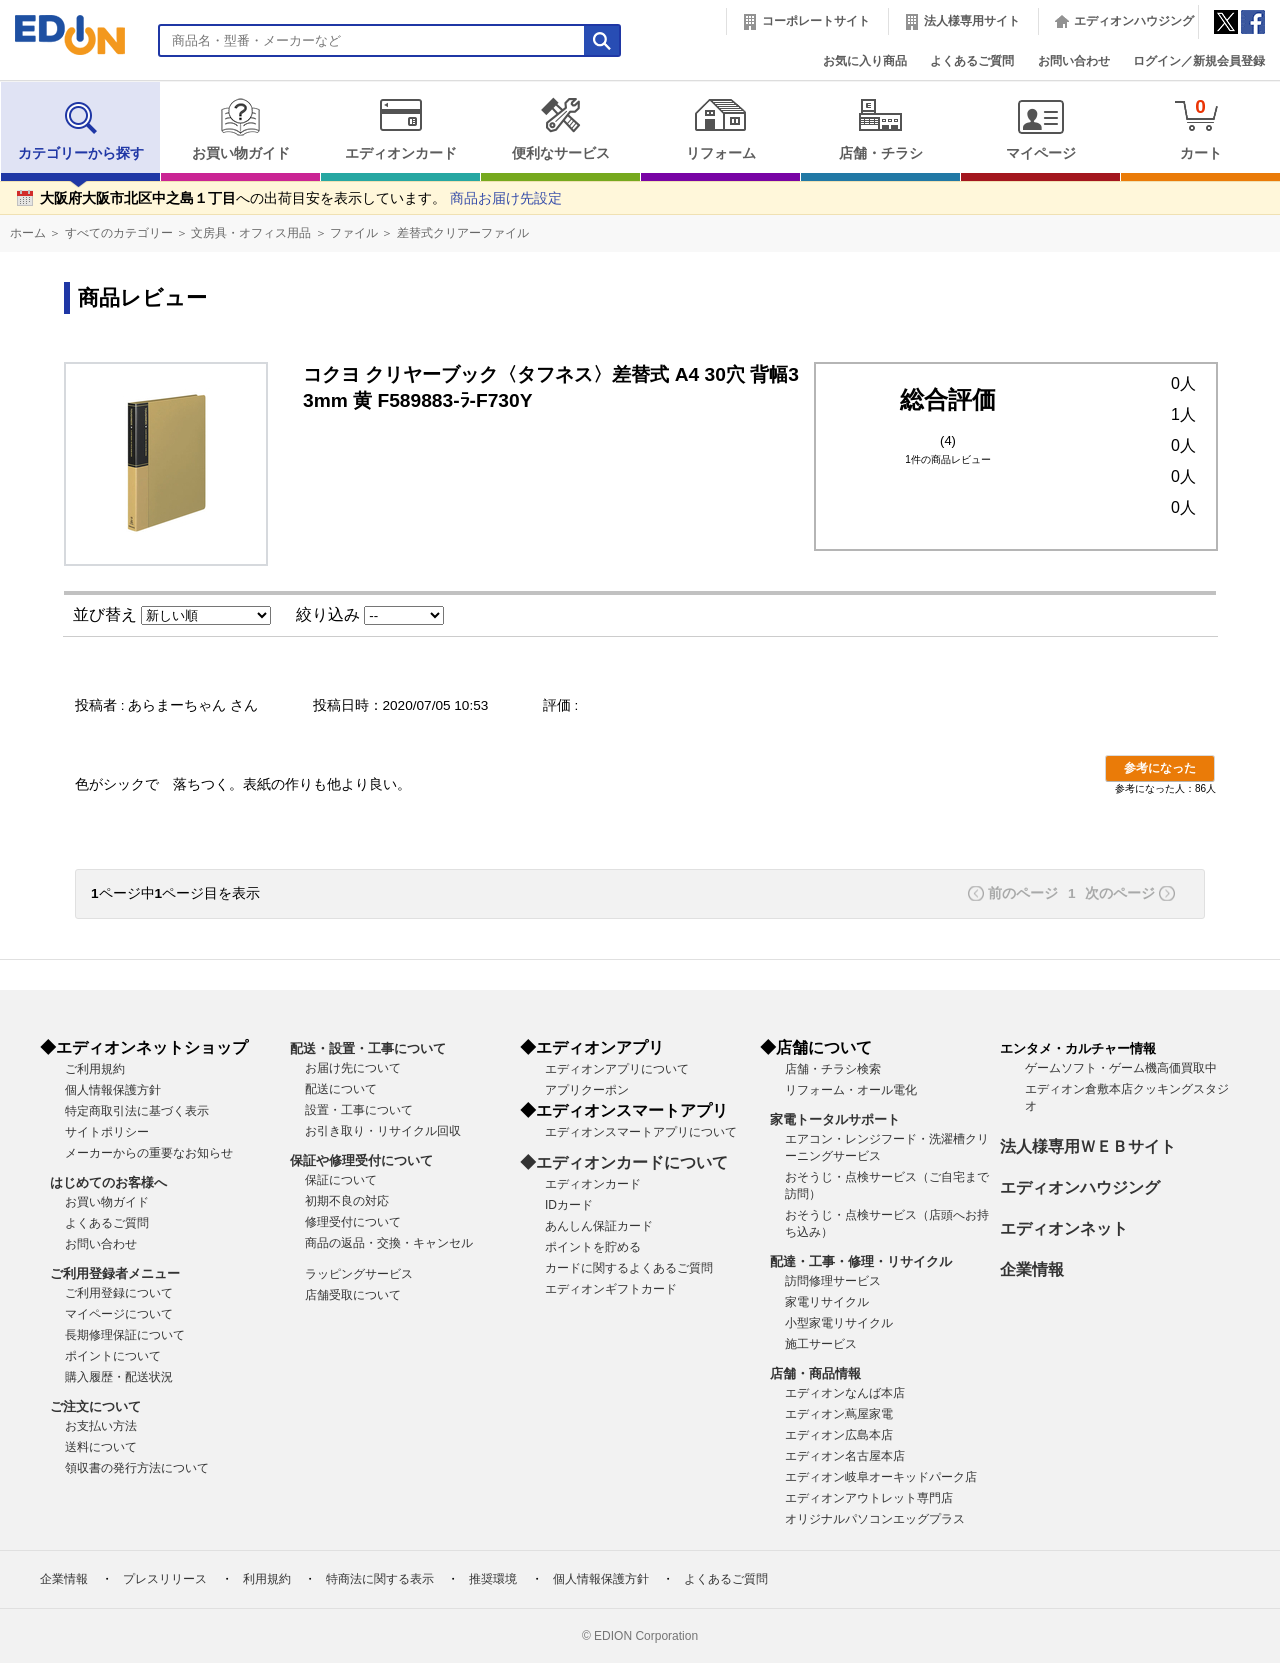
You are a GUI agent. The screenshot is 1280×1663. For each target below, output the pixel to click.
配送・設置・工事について (368, 1048)
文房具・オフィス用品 (251, 233)
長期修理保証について (125, 1335)
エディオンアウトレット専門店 (869, 1498)
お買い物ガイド (240, 129)
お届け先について (353, 1068)
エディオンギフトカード (611, 1289)
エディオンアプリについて (617, 1069)
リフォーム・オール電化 (851, 1090)
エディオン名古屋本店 (845, 1456)
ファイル (354, 233)
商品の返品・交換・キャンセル (389, 1243)
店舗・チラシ (880, 129)
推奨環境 (493, 1579)
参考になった (1160, 768)
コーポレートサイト (816, 21)
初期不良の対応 (347, 1201)
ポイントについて (113, 1356)
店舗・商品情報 (815, 1373)
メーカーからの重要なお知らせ (149, 1153)
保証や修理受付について (361, 1160)
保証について (341, 1180)
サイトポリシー (107, 1132)
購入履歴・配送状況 (119, 1377)
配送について (341, 1089)
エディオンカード (400, 129)
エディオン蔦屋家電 (839, 1414)
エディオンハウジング (1134, 21)
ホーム (28, 233)
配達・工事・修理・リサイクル (861, 1261)
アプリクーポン (587, 1090)
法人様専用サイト (972, 21)
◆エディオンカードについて (624, 1162)
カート (1200, 128)
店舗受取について (353, 1295)
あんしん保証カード (599, 1226)
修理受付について (353, 1222)
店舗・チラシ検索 (833, 1069)
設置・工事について (359, 1110)
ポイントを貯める (593, 1247)
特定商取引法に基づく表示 (137, 1111)
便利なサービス (560, 129)
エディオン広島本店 (839, 1435)
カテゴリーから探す (81, 129)
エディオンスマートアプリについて (641, 1132)
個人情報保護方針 (113, 1090)
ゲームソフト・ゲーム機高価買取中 (1121, 1068)
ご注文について (95, 1406)
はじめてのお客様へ (108, 1182)
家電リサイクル (827, 1302)
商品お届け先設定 (506, 198)
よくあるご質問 (972, 61)
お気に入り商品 (865, 61)
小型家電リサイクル (839, 1323)
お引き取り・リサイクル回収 (383, 1131)
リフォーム (720, 129)
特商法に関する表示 (380, 1579)
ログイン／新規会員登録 (1199, 61)
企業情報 (1032, 1269)
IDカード (569, 1205)
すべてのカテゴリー (119, 233)
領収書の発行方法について (137, 1468)
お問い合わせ (1074, 61)
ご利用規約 (95, 1069)
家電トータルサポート (835, 1119)
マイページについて (119, 1314)
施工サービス (821, 1344)
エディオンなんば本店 (845, 1393)
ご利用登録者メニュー (115, 1273)
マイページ (1040, 129)
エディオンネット (1064, 1228)
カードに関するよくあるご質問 (629, 1268)
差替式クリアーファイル (463, 233)
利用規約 (267, 1579)
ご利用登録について (119, 1293)
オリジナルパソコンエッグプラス (875, 1519)
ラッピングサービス (359, 1274)
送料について (101, 1447)
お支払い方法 (101, 1426)
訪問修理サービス (833, 1281)
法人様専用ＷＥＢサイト (1088, 1146)
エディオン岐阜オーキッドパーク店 (881, 1477)
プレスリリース (165, 1579)
